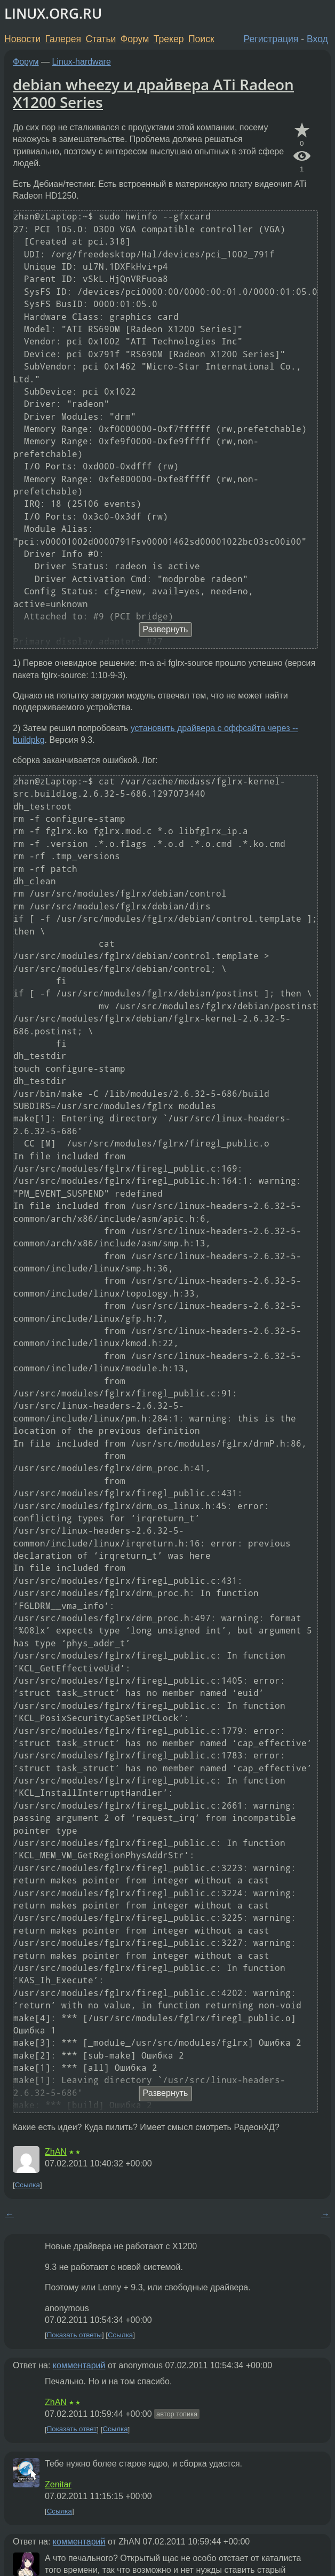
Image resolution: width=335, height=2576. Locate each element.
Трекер (169, 39)
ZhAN (56, 2151)
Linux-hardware (81, 61)
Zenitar (58, 2484)
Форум (135, 39)
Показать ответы (74, 2335)
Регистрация (271, 39)
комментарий (79, 2365)
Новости (22, 39)
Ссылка (27, 2185)
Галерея (63, 39)
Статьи (100, 39)
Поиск (201, 39)
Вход (317, 39)
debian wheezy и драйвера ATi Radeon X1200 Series (153, 93)
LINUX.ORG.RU (53, 13)
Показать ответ (72, 2429)
